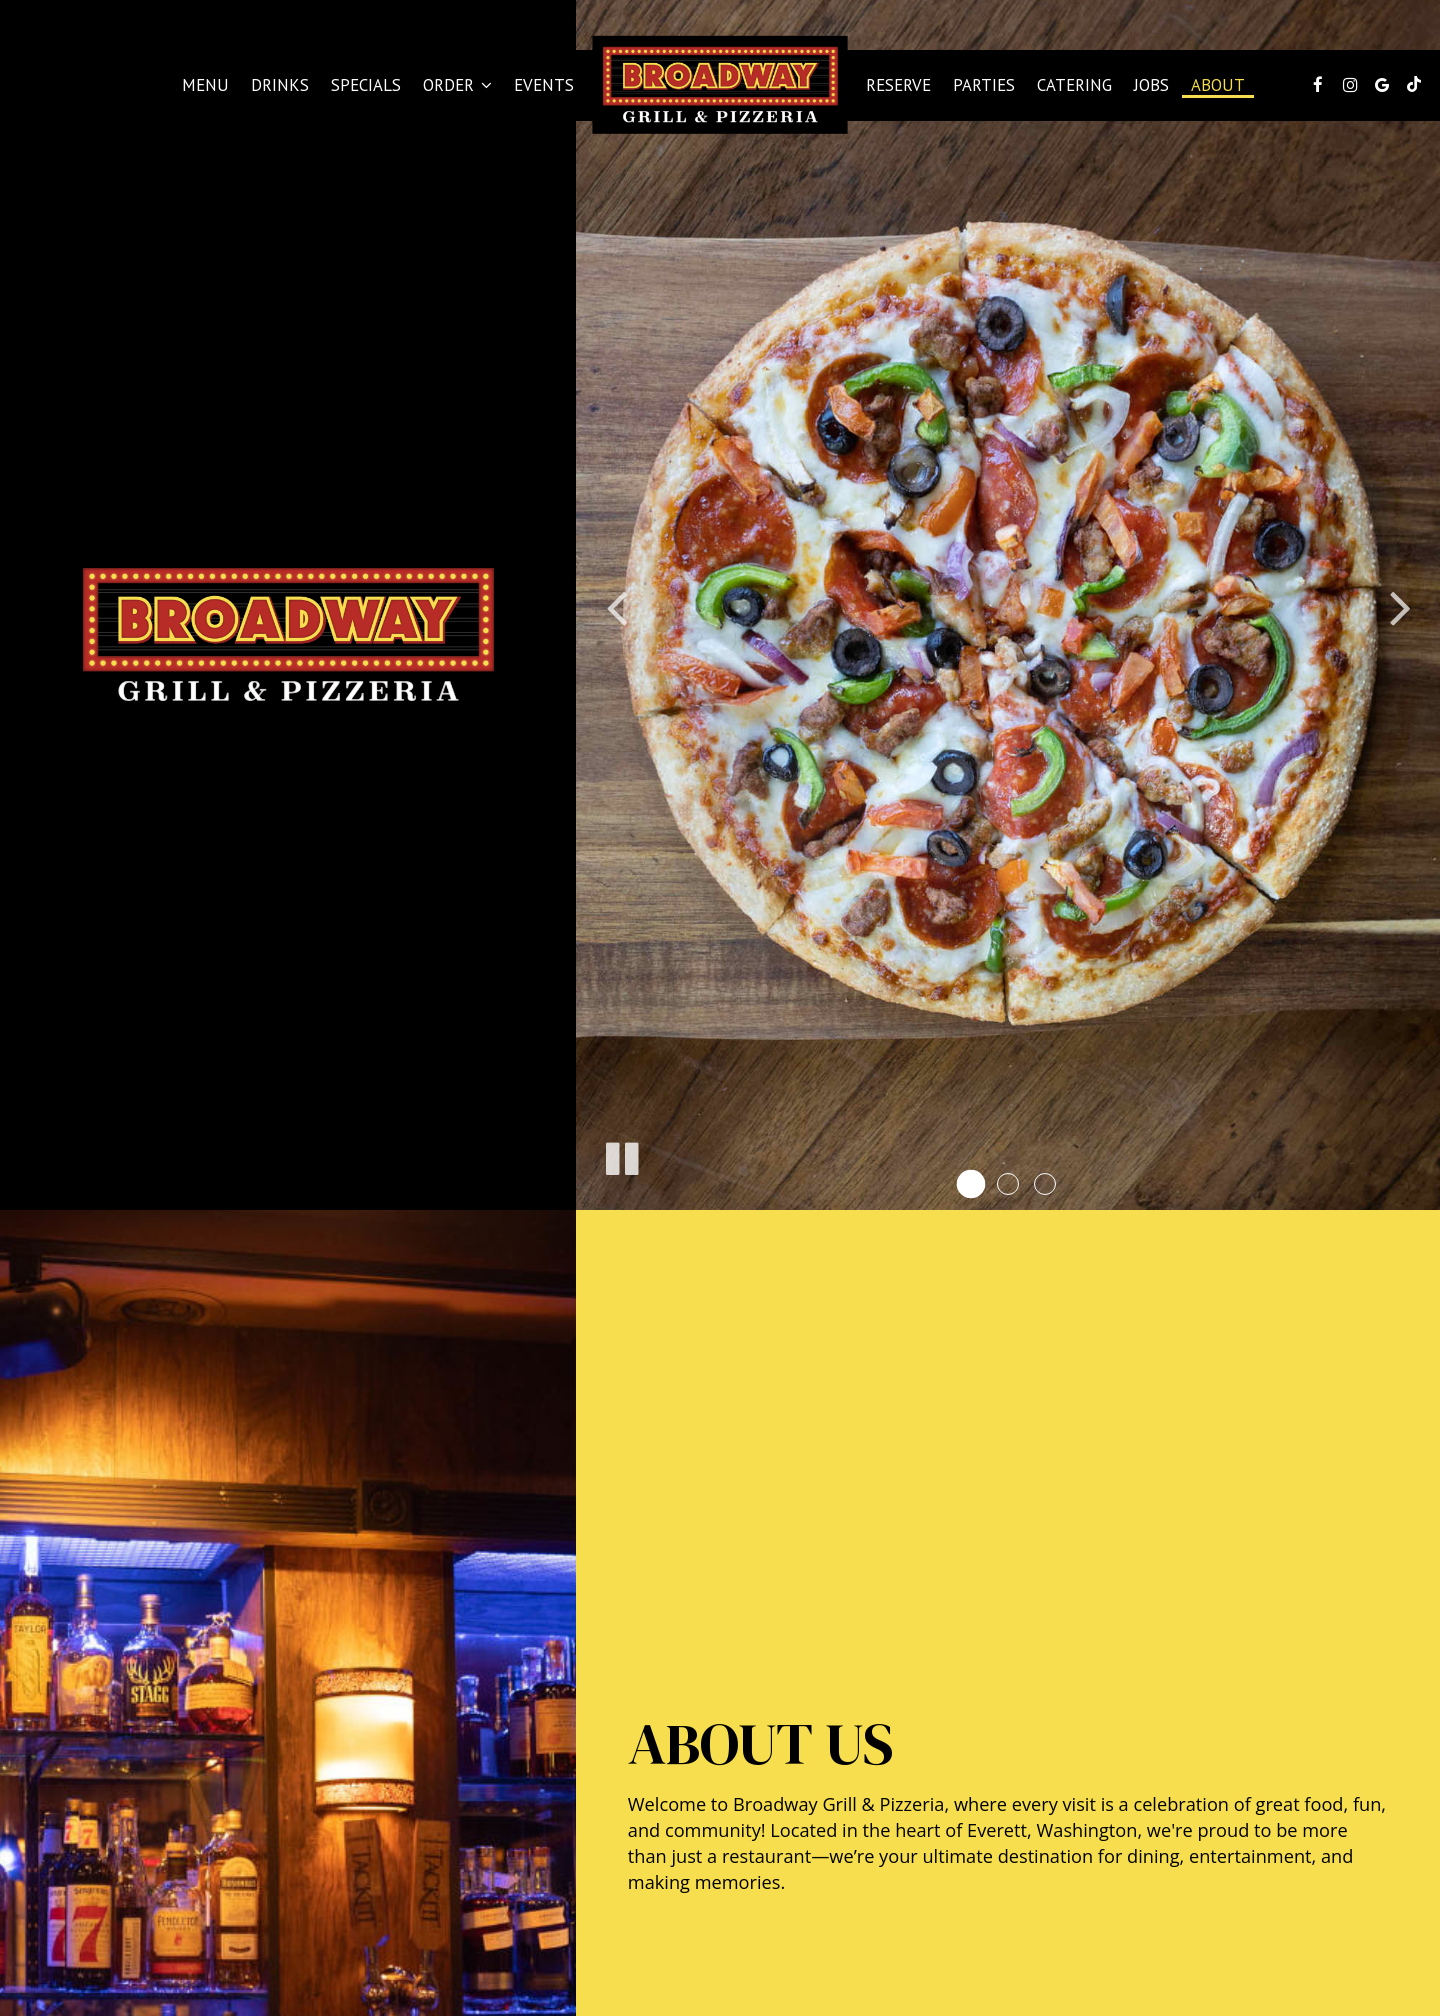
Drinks (280, 85)
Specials (366, 85)
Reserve (898, 85)
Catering (1074, 85)
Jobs (1151, 85)
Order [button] (457, 85)
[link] (720, 85)
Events (544, 85)
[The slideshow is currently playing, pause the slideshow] (621, 1155)
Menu (205, 85)
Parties (984, 85)
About (1218, 85)
